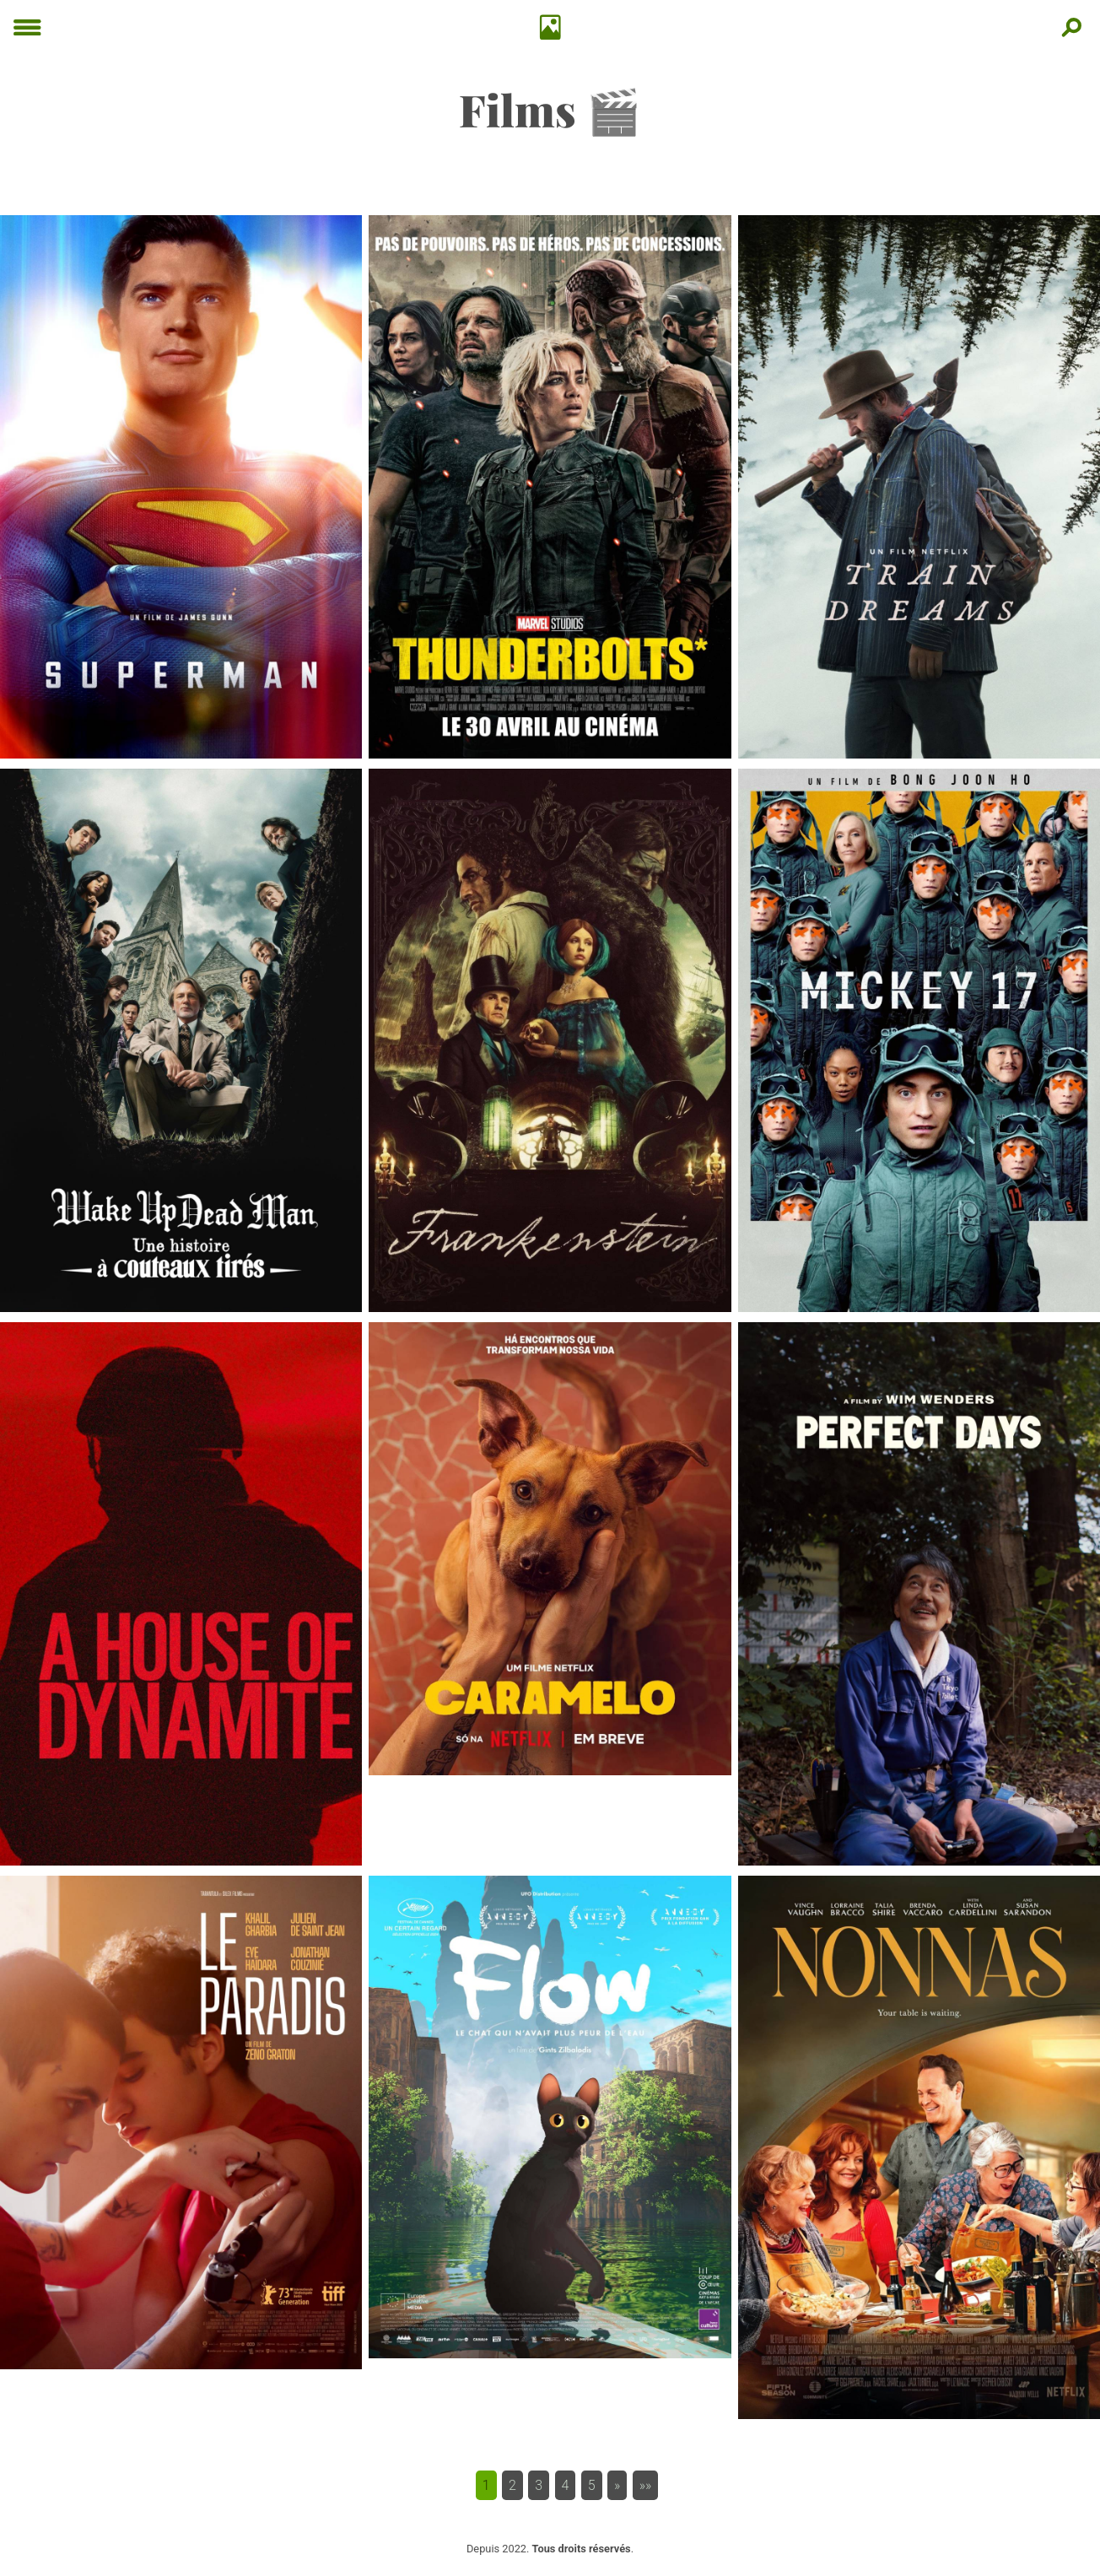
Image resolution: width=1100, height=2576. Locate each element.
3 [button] (538, 2485)
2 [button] (512, 2485)
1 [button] (486, 2485)
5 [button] (592, 2485)
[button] (617, 2485)
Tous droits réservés (581, 2548)
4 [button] (565, 2485)
